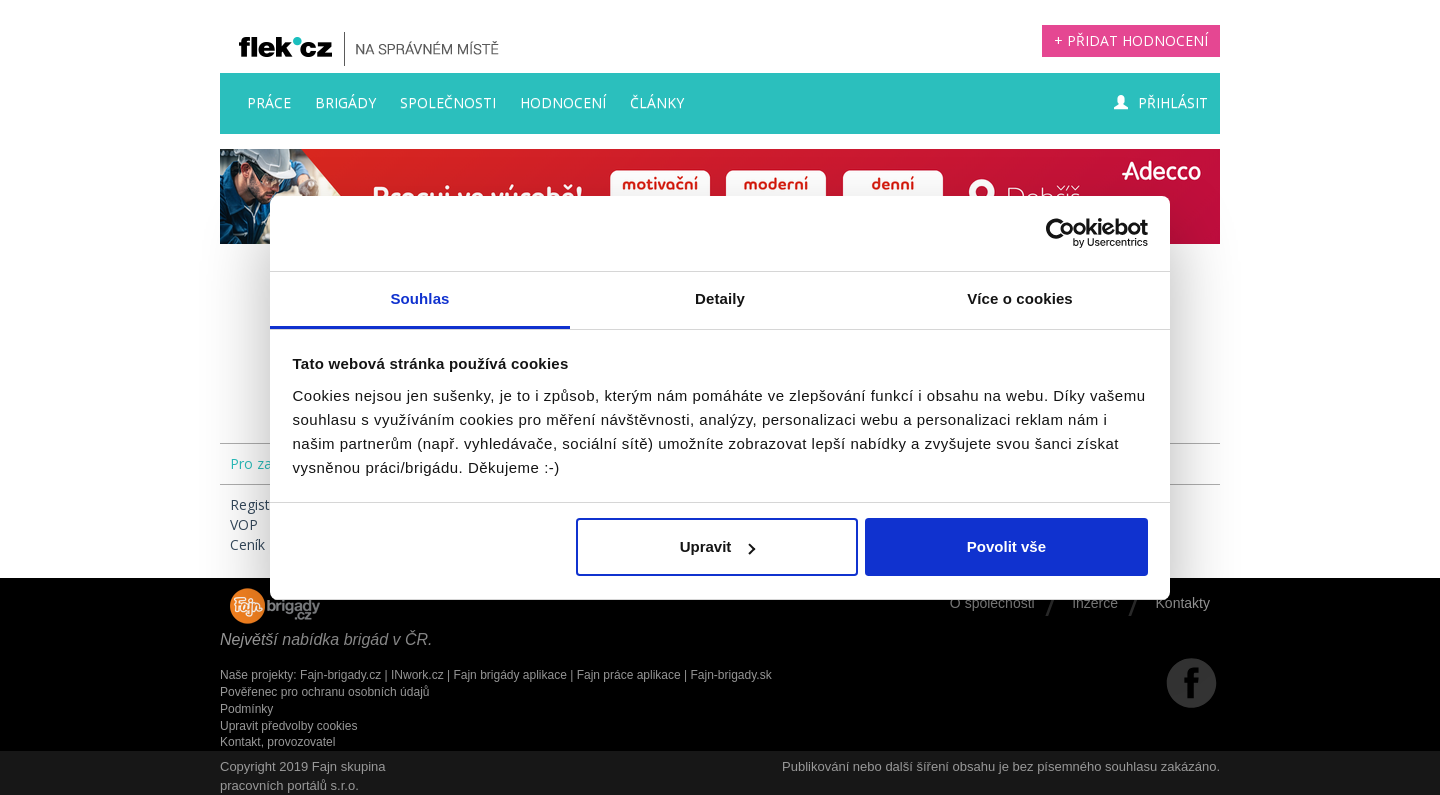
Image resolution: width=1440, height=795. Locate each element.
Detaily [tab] (720, 298)
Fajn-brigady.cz (340, 675)
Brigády (345, 102)
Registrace (264, 504)
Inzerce (1095, 603)
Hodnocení (563, 102)
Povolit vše (1006, 546)
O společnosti (992, 603)
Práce (269, 102)
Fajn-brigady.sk (731, 675)
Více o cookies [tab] (1020, 298)
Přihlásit (1161, 102)
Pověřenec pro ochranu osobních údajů (324, 692)
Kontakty (1183, 603)
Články (657, 102)
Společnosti (448, 102)
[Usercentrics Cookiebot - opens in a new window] (1060, 233)
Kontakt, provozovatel (277, 742)
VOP (244, 524)
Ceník (247, 544)
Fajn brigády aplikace (509, 675)
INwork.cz (417, 675)
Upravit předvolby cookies (288, 726)
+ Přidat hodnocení (1131, 40)
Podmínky (246, 709)
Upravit (718, 546)
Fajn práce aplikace (629, 675)
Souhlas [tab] (419, 298)
